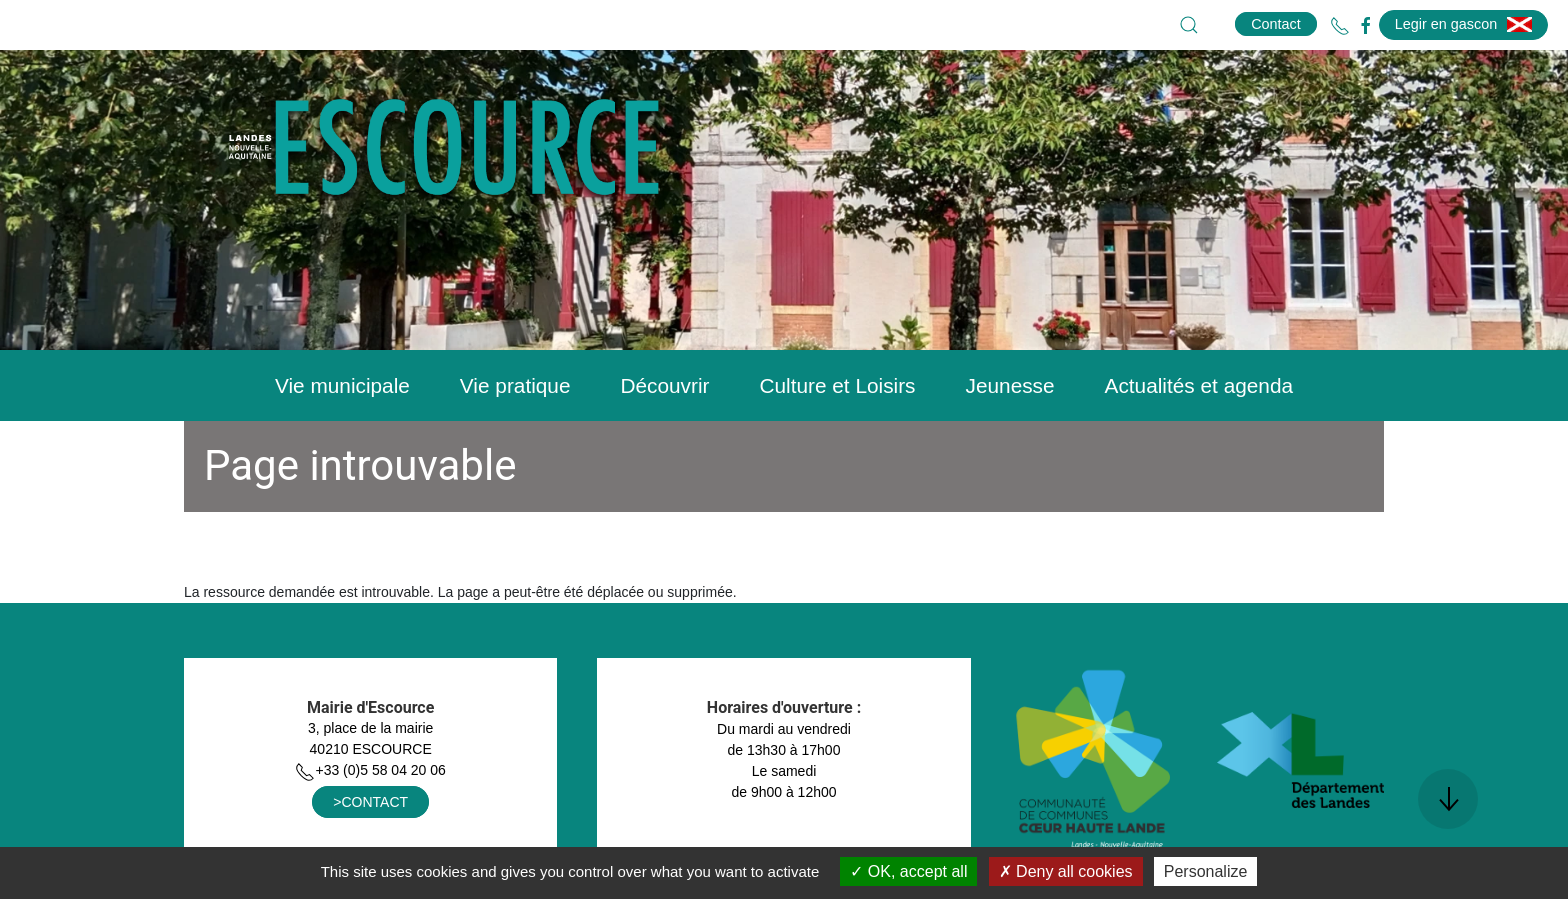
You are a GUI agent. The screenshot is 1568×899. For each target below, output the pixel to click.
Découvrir (664, 385)
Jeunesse (1010, 385)
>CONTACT (370, 802)
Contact (1276, 24)
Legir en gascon (1463, 24)
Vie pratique (515, 385)
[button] (1189, 25)
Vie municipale (342, 385)
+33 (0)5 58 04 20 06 (370, 770)
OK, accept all (908, 871)
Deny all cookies (1066, 871)
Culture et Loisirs (837, 385)
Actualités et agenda (1199, 385)
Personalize (1206, 871)
